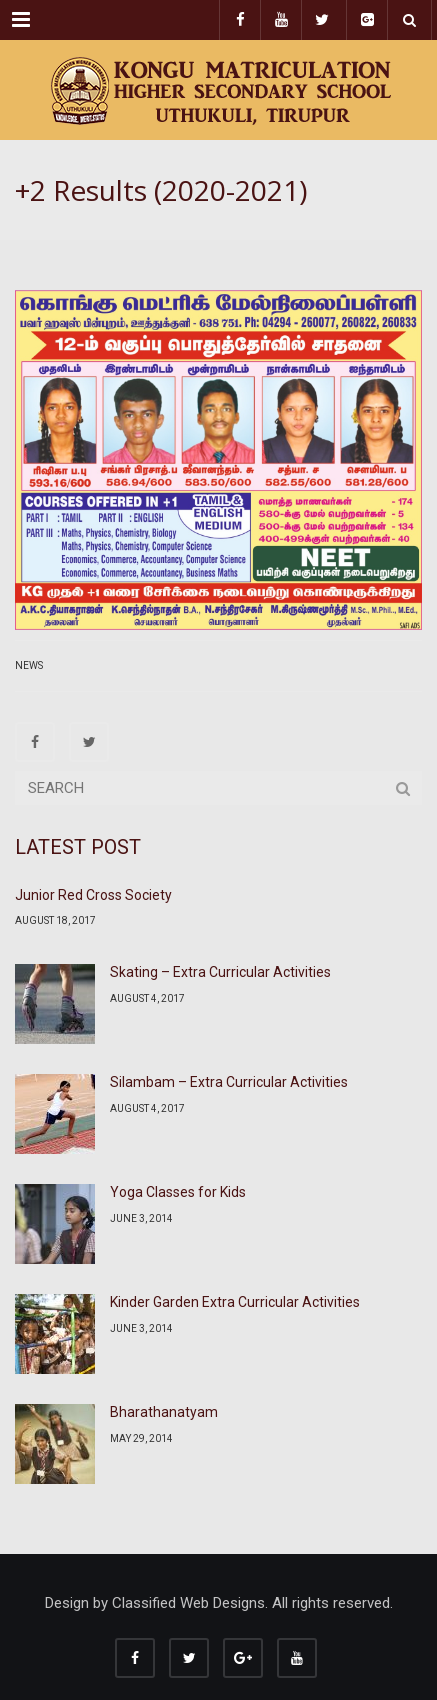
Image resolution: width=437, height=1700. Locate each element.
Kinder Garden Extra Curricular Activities (235, 1302)
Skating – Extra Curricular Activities (220, 972)
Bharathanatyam (164, 1412)
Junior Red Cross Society (93, 895)
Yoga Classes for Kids (178, 1192)
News (29, 665)
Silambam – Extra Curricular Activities (229, 1082)
